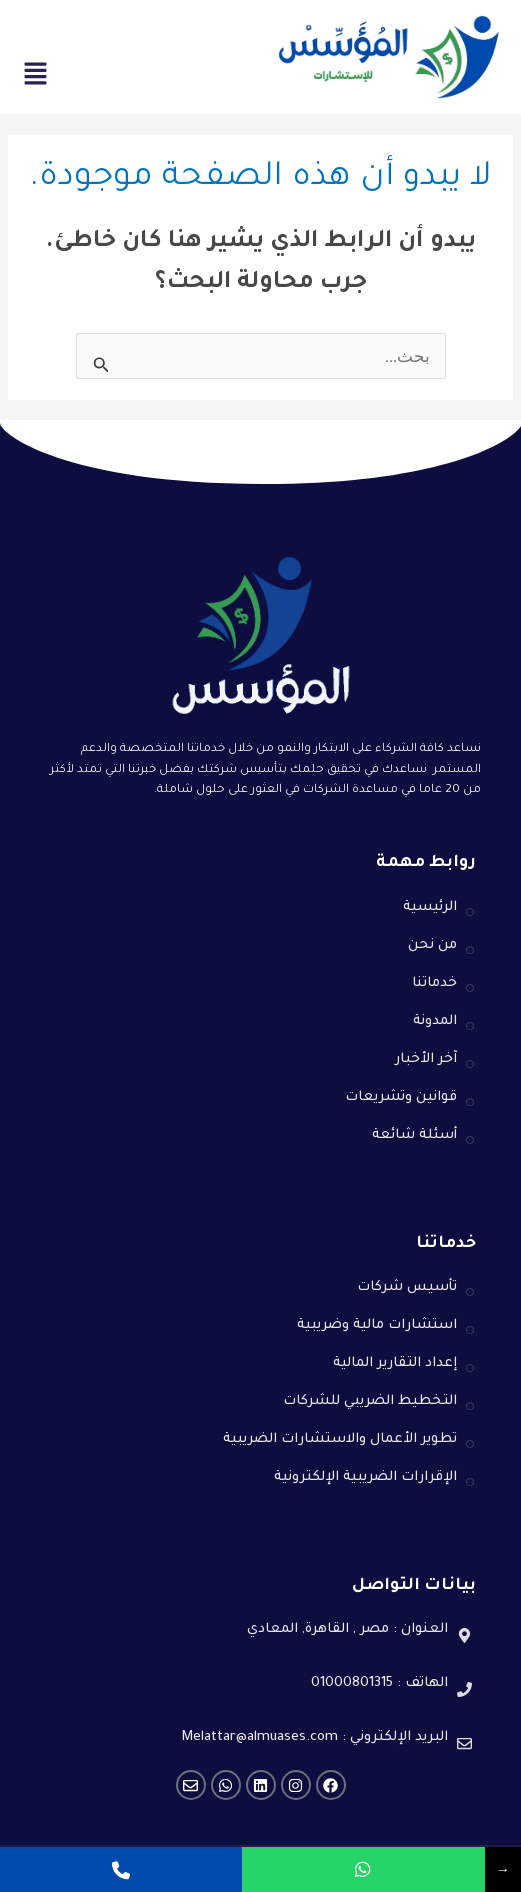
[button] (35, 78)
